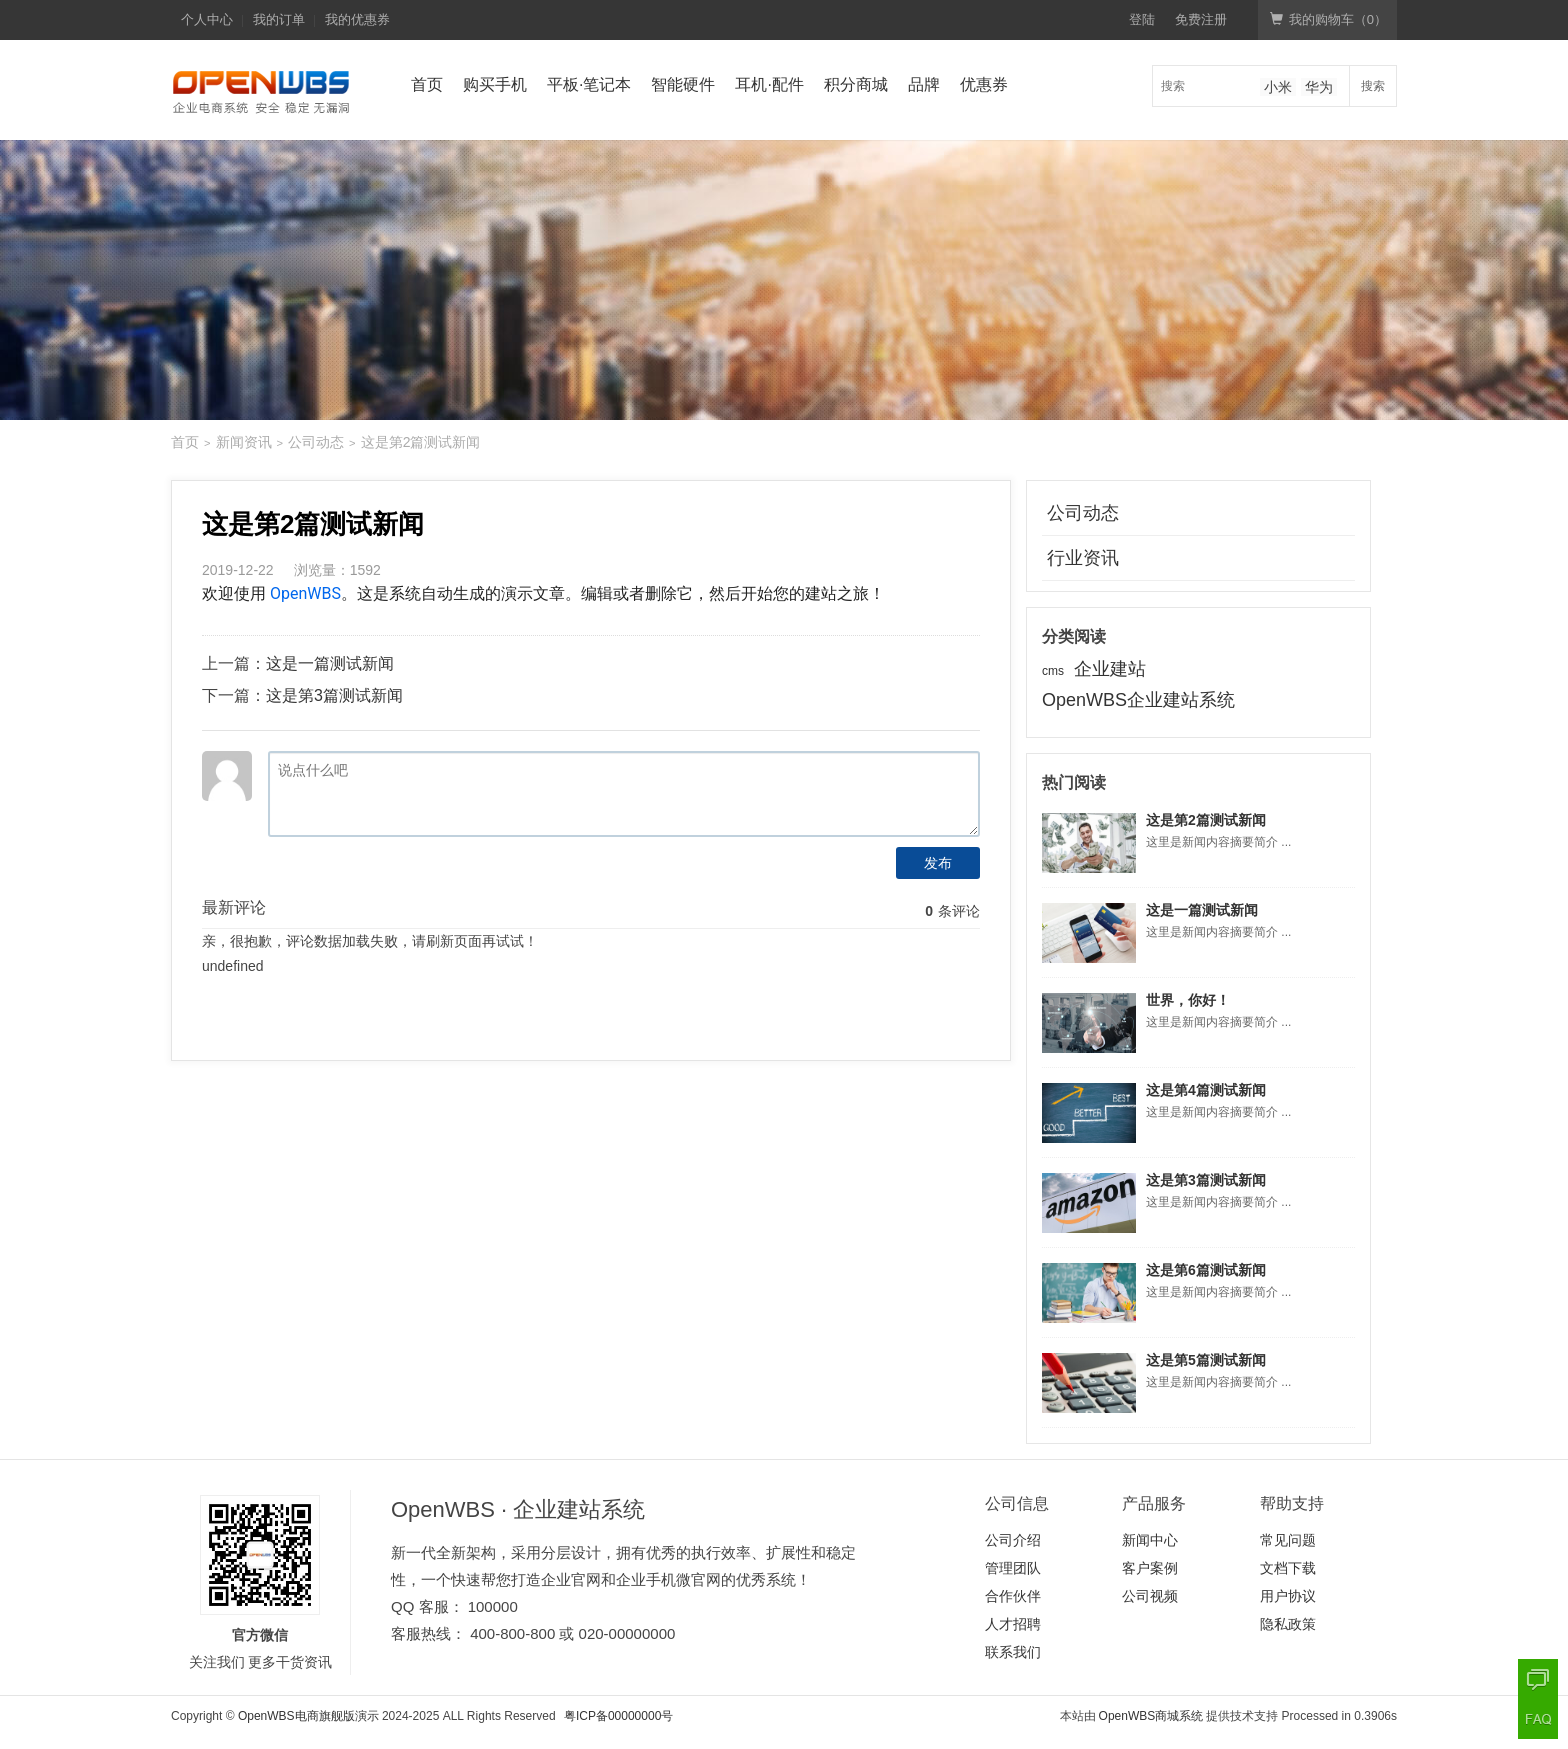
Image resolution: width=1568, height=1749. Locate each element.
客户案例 (1150, 1568)
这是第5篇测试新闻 (1206, 1360)
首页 (427, 84)
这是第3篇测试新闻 (334, 695)
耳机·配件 (769, 84)
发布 (938, 863)
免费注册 (1201, 19)
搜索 (1373, 86)
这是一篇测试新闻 (330, 663)
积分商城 (856, 84)
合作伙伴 (1013, 1596)
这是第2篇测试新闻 (1206, 820)
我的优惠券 (357, 19)
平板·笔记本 (589, 84)
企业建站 (1110, 669)
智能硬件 (683, 84)
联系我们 (1013, 1652)
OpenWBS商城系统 (1151, 1716)
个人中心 (207, 19)
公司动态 (316, 442)
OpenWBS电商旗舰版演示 (308, 1716)
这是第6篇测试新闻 (1206, 1270)
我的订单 (279, 19)
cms (1053, 671)
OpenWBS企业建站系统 (1138, 700)
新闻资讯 (244, 442)
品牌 (924, 84)
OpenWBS (305, 593)
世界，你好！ (1188, 1000)
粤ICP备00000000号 (618, 1716)
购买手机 (495, 84)
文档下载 (1288, 1568)
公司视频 (1150, 1596)
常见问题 (1288, 1540)
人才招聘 (1013, 1624)
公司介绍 (1013, 1540)
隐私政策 (1288, 1624)
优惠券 (984, 84)
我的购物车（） (1328, 19)
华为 (1319, 87)
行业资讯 (1083, 558)
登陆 (1142, 19)
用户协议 (1288, 1596)
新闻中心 (1150, 1540)
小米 (1278, 87)
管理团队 (1013, 1568)
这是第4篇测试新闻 (1206, 1090)
